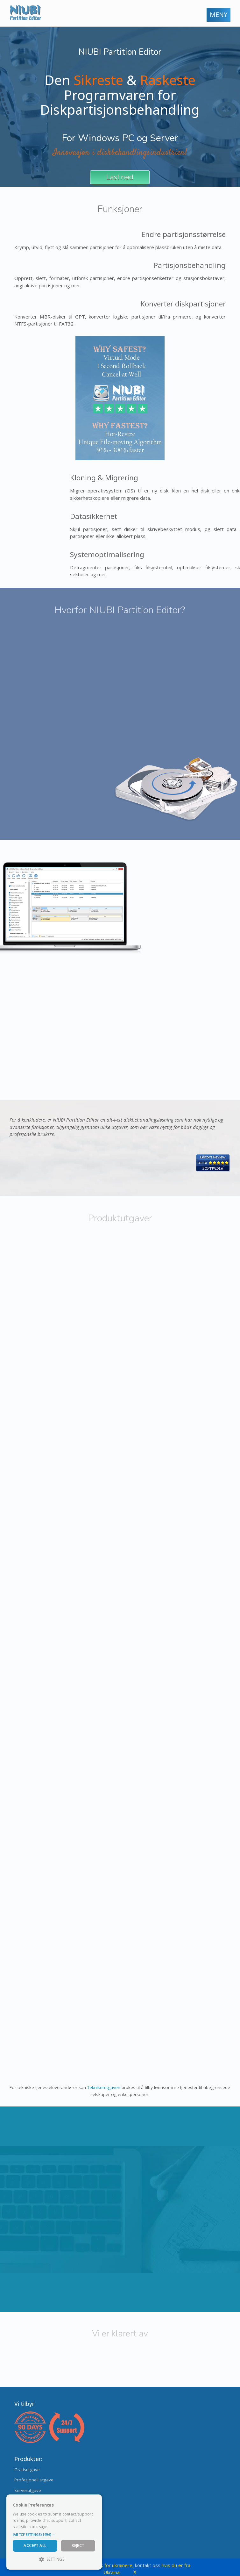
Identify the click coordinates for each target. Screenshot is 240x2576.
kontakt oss (147, 2565)
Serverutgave (27, 2490)
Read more (60, 2526)
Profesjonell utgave (33, 2480)
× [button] (94, 2501)
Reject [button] (78, 2545)
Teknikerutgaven (103, 2087)
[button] (54, 2534)
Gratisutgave (27, 2469)
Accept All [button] (35, 2545)
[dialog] (54, 2532)
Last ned (119, 177)
